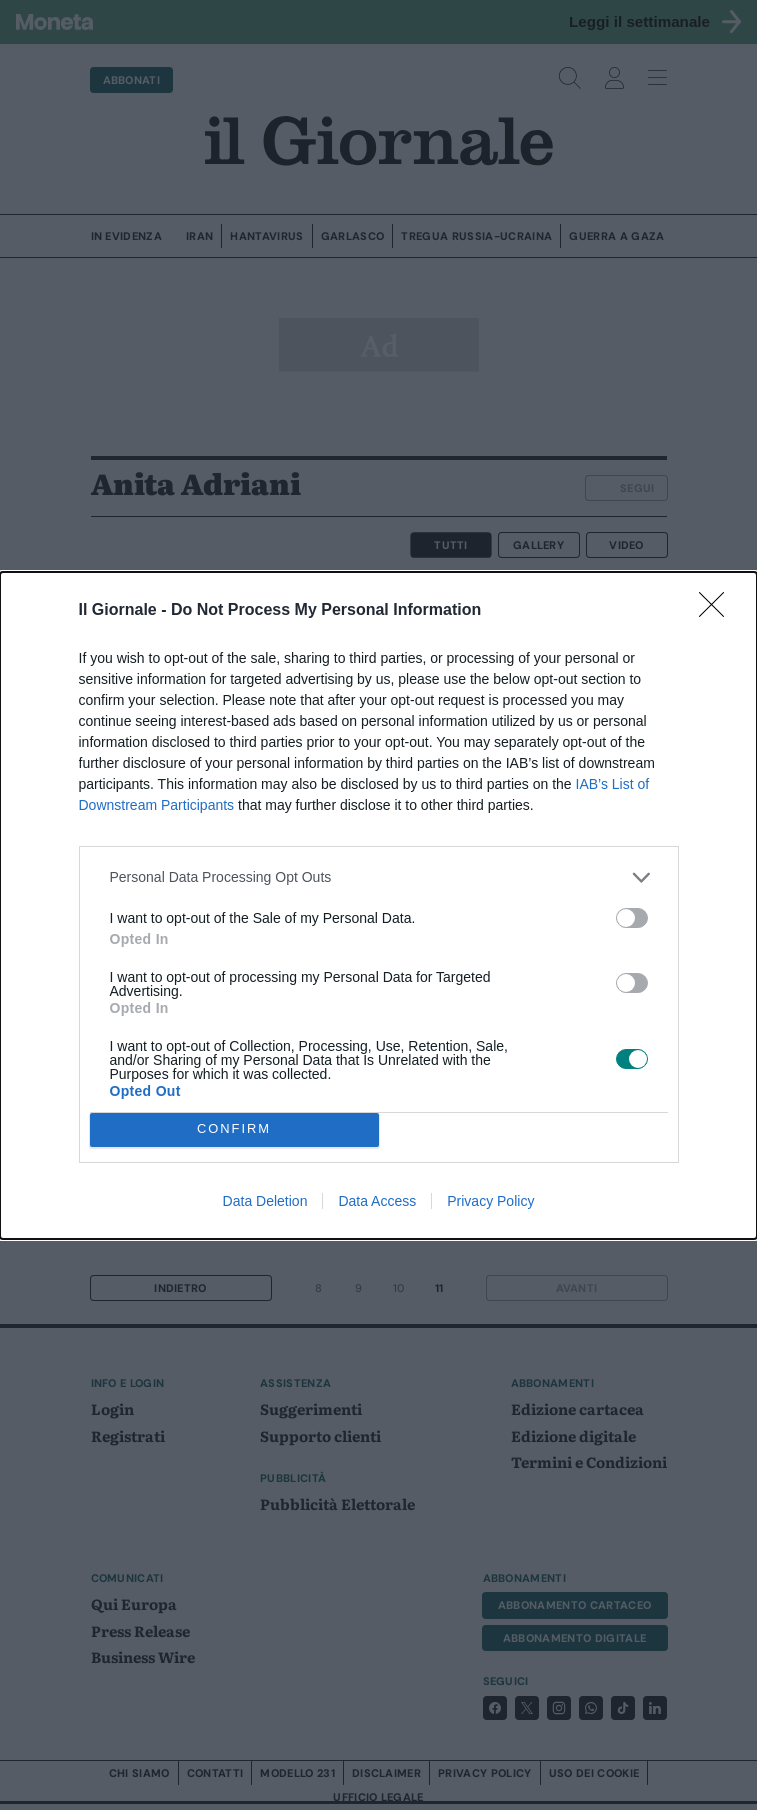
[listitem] (379, 877)
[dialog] (378, 905)
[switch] (632, 918)
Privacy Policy (490, 1201)
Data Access (377, 1201)
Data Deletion (265, 1201)
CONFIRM (234, 1129)
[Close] (718, 611)
